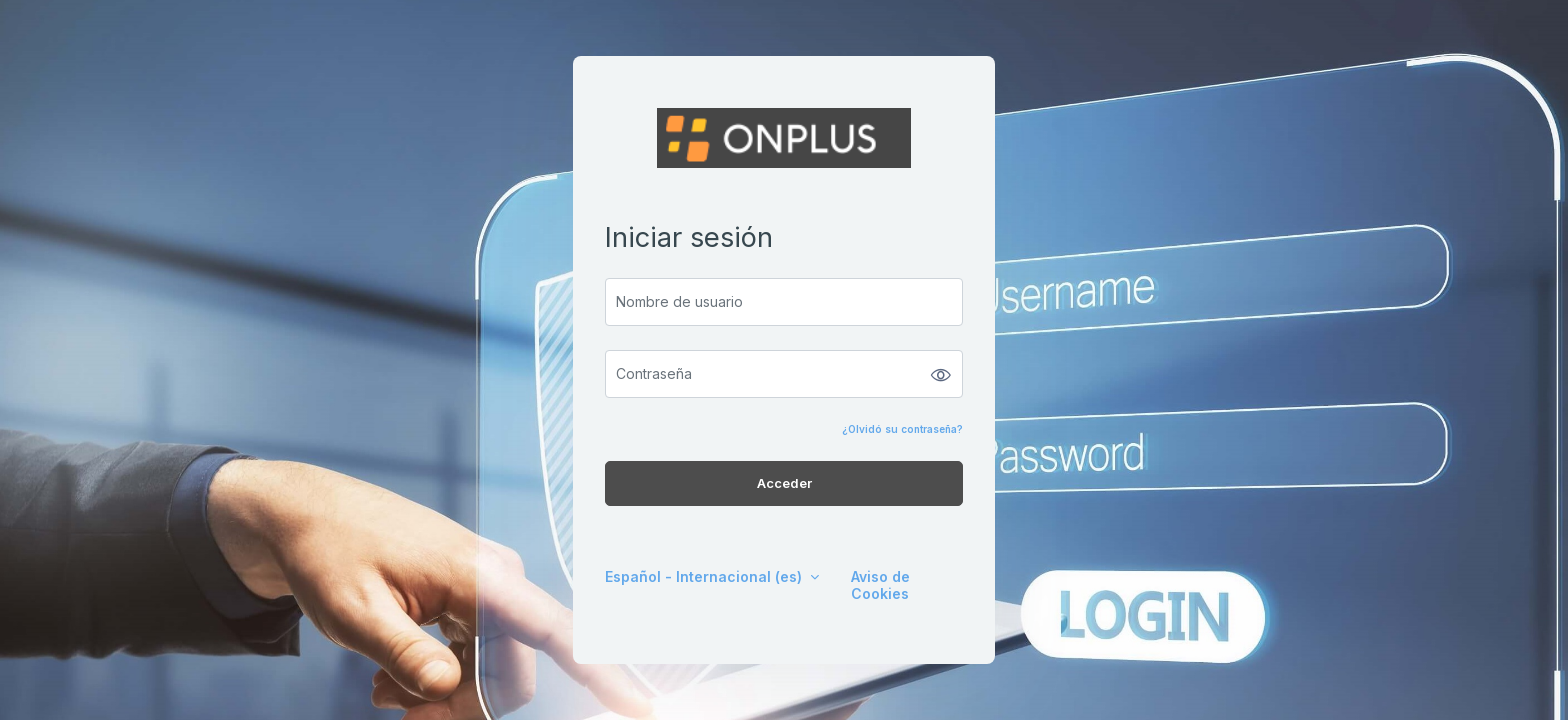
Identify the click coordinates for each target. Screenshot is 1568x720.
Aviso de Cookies (880, 585)
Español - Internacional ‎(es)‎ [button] (705, 576)
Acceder (784, 483)
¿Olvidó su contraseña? (902, 429)
